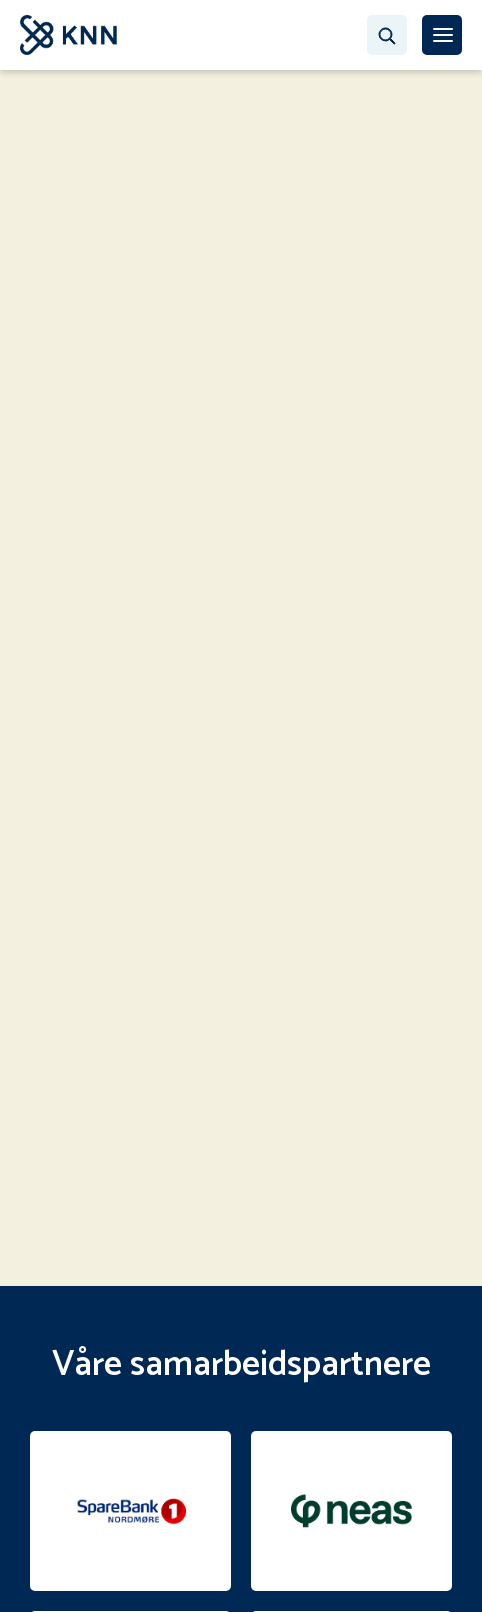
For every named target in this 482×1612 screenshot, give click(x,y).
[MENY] (442, 35)
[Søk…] (387, 35)
